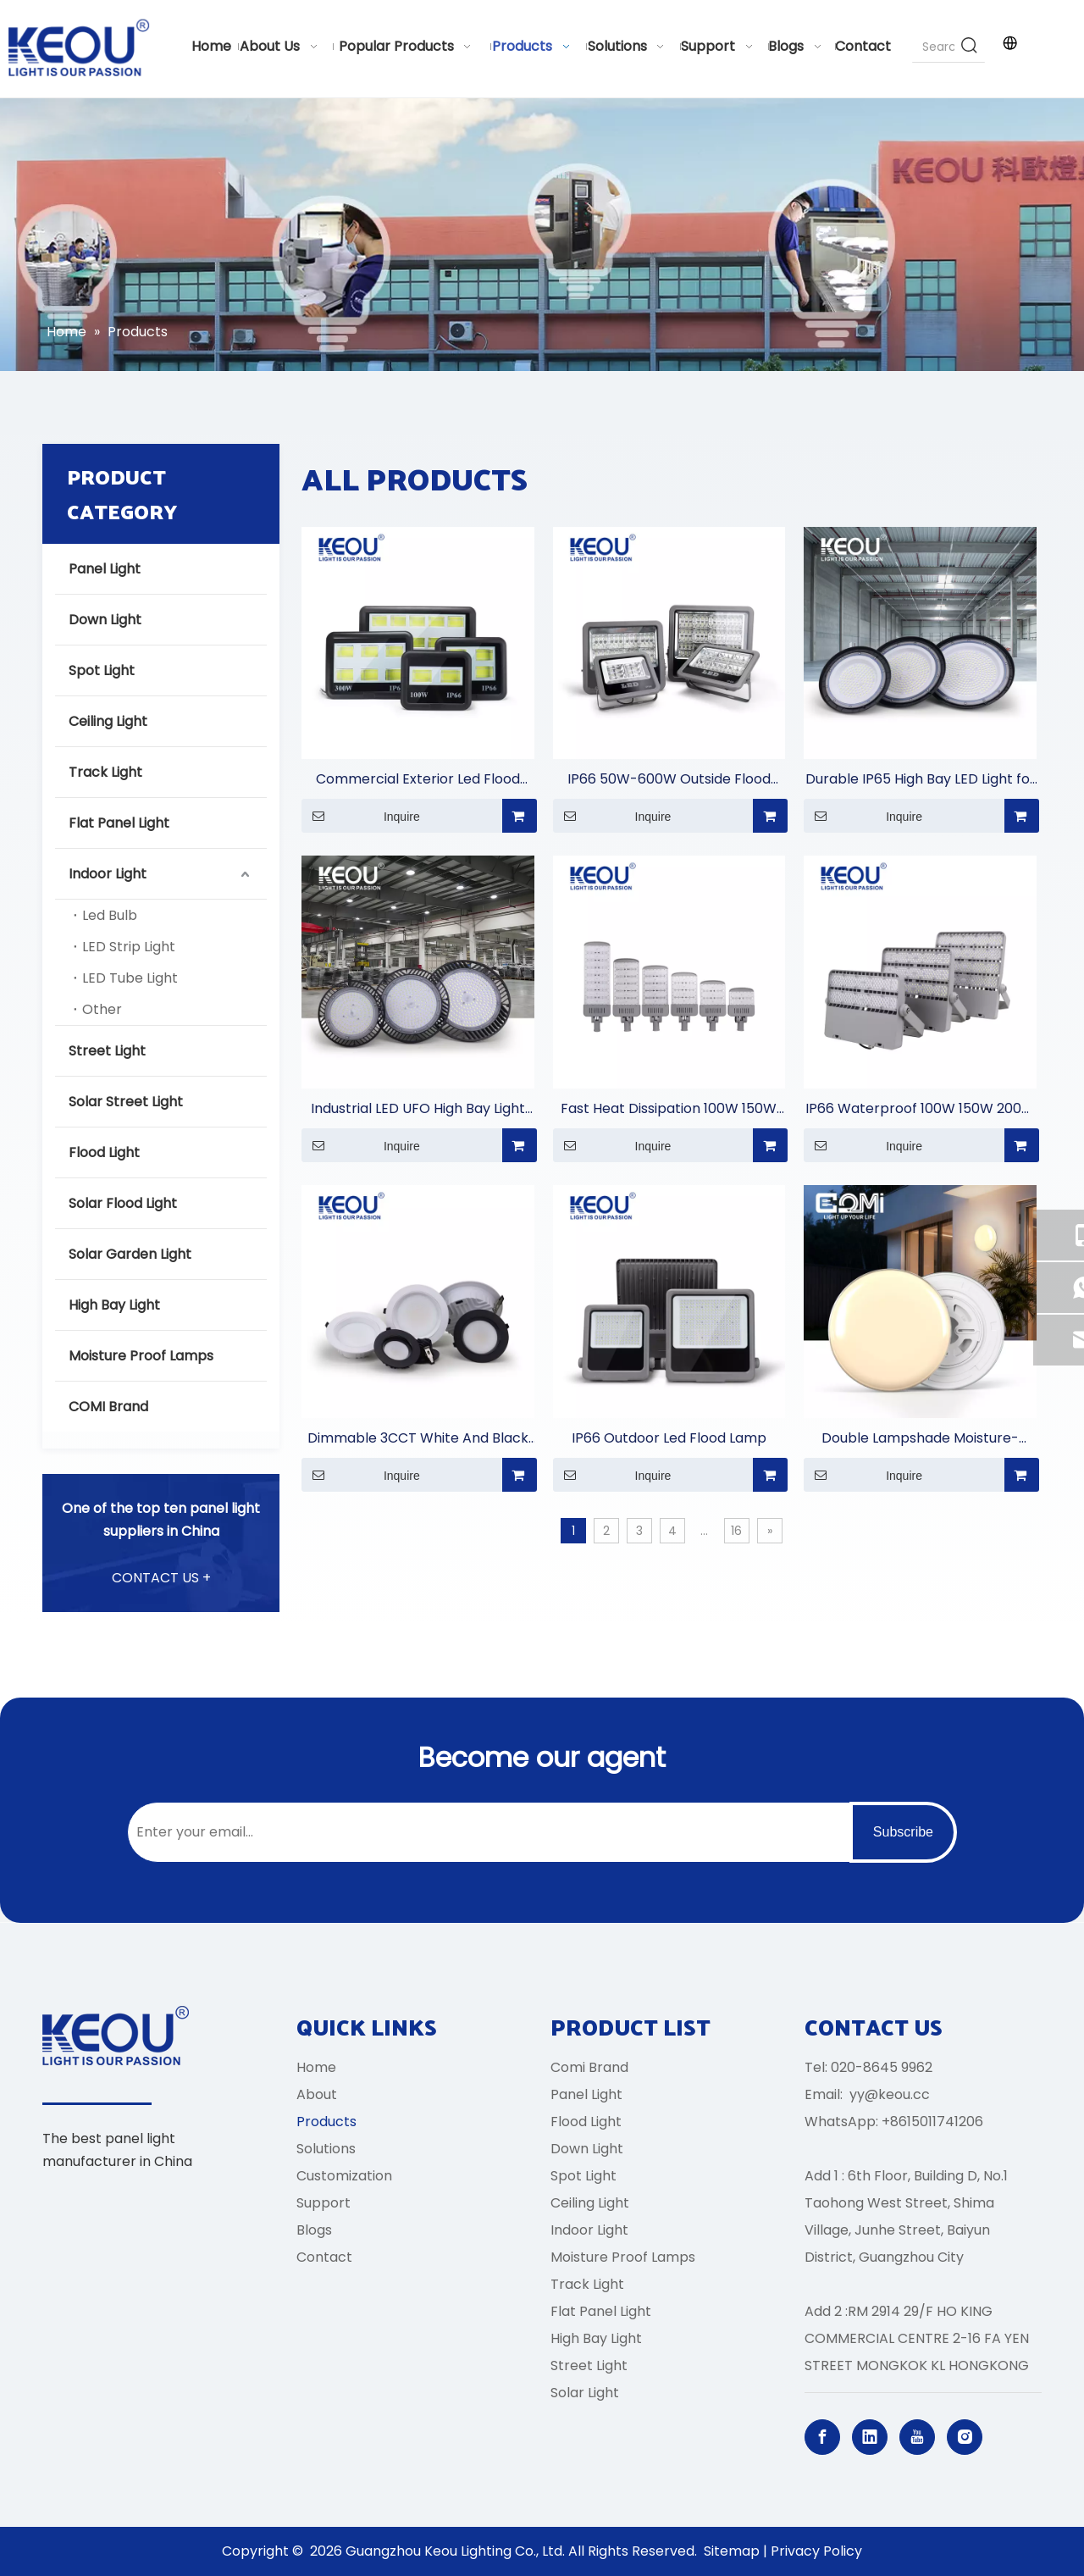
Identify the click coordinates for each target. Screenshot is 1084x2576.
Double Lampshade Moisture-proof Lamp (920, 1438)
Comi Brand (589, 2067)
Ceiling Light (108, 721)
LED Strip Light (128, 946)
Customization (344, 2175)
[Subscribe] (903, 1832)
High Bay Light (114, 1305)
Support (323, 2203)
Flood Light (104, 1152)
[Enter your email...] (485, 1832)
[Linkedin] (870, 2437)
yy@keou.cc (889, 2094)
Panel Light (105, 569)
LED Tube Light (130, 978)
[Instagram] (964, 2437)
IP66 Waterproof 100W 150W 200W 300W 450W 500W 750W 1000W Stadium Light (920, 1109)
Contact (324, 2257)
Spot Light (102, 670)
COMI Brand (108, 1406)
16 (736, 1530)
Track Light (105, 772)
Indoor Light (108, 874)
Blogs (314, 2230)
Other (102, 1009)
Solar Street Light (126, 1101)
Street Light (107, 1051)
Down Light (105, 619)
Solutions (326, 2148)
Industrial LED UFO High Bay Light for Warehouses (418, 1109)
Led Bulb (109, 915)
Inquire (360, 816)
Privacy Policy (816, 2551)
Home (316, 2067)
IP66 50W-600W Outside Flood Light (669, 779)
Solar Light (584, 2392)
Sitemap (732, 2551)
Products (326, 2121)
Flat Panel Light (119, 823)
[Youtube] (917, 2437)
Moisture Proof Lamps (141, 1356)
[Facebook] (822, 2437)
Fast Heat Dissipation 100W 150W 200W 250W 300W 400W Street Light (669, 1109)
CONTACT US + (161, 1577)
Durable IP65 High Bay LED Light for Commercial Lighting (920, 779)
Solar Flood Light (123, 1203)
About (316, 2094)
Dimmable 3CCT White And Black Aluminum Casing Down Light (417, 1438)
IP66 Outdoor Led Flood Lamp (669, 1438)
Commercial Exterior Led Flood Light (418, 779)
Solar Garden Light (130, 1254)
